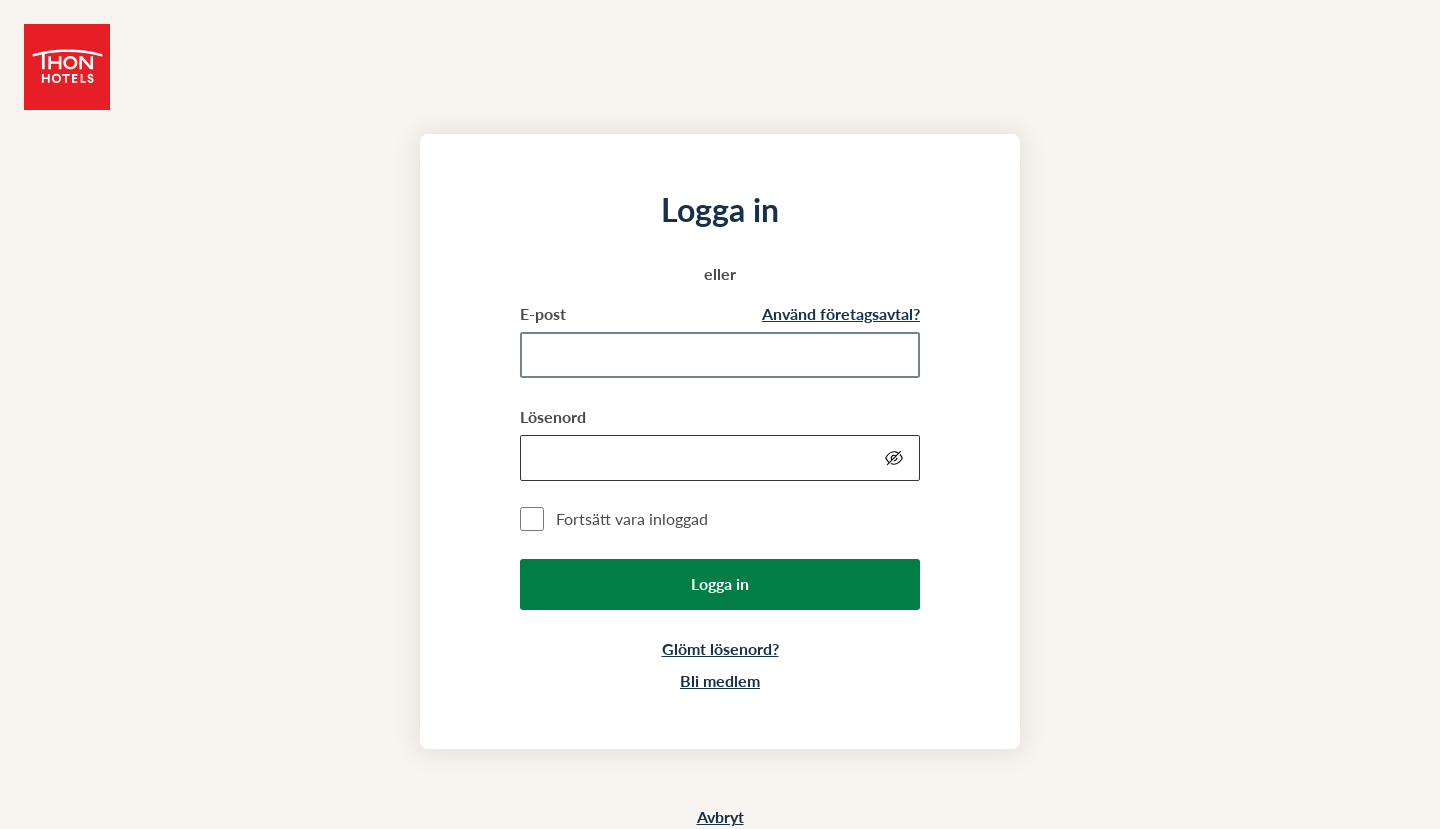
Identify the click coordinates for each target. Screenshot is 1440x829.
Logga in (720, 583)
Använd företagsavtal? (841, 313)
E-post (543, 313)
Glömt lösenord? (720, 648)
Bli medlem (720, 680)
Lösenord (553, 416)
